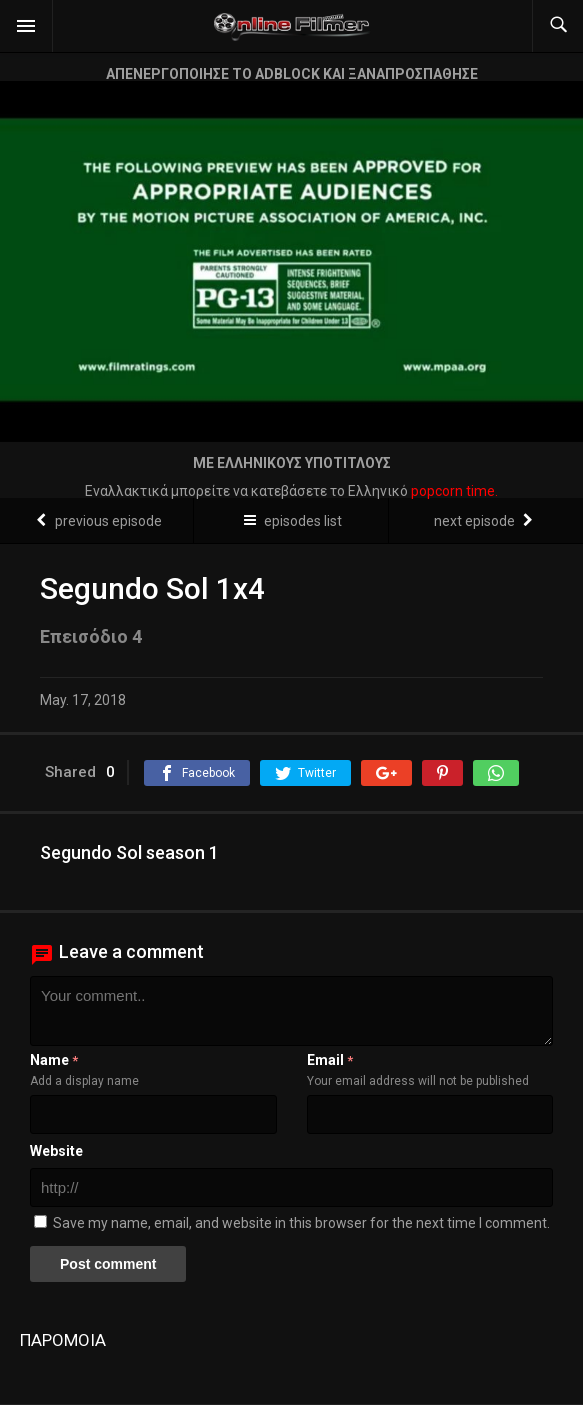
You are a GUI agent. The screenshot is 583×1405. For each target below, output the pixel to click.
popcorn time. (454, 491)
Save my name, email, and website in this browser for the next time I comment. (301, 1223)
